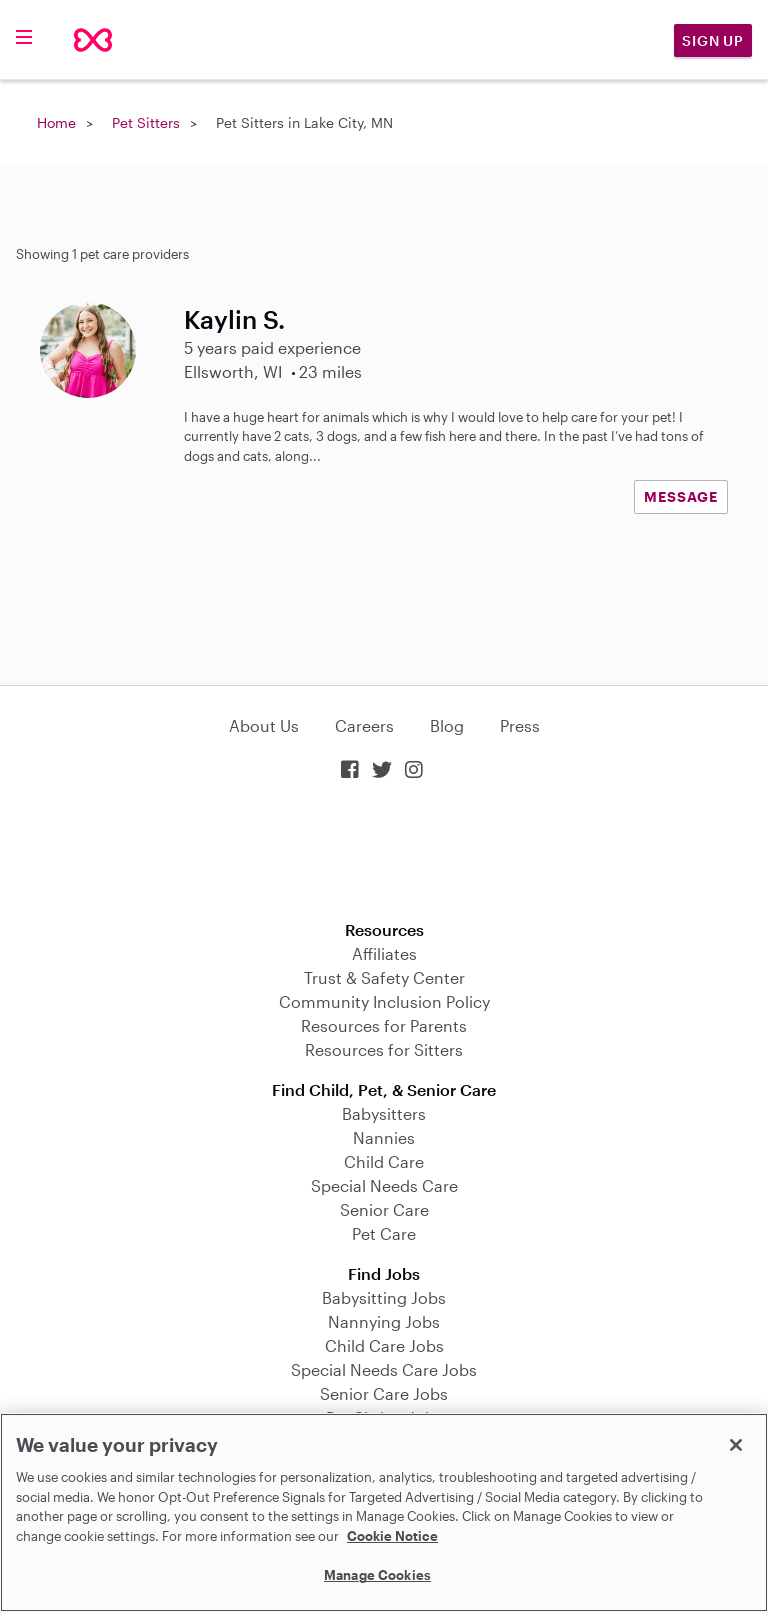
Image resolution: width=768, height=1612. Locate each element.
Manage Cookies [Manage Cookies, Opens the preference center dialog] (377, 1575)
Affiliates (384, 953)
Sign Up (713, 40)
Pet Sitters (146, 122)
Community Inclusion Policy (384, 1001)
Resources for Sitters (384, 1049)
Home (56, 122)
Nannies (384, 1137)
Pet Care (384, 1233)
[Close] (736, 1445)
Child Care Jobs (384, 1345)
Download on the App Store (384, 852)
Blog (447, 725)
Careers (364, 725)
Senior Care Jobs (384, 1393)
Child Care (384, 1161)
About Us (264, 725)
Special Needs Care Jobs (384, 1369)
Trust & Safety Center (384, 977)
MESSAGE (681, 496)
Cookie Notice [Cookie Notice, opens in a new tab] (392, 1536)
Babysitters (384, 1113)
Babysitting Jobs (384, 1297)
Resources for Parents (384, 1025)
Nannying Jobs (384, 1321)
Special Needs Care (384, 1185)
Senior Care (384, 1209)
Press (520, 725)
